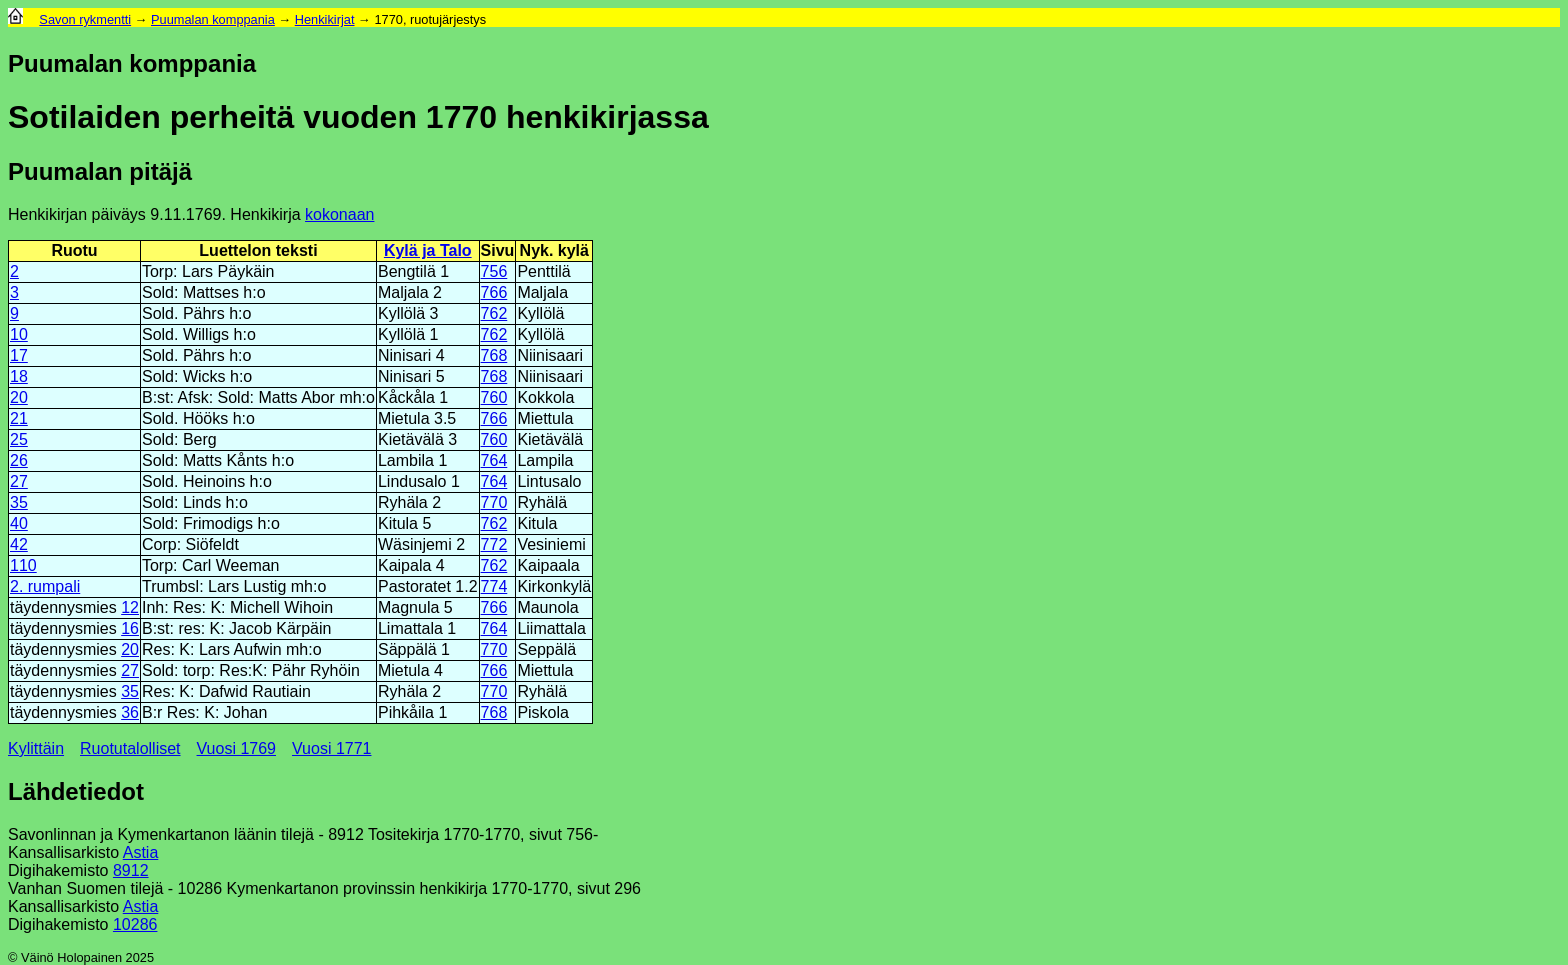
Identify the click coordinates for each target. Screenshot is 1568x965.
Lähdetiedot (76, 791)
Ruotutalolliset (130, 748)
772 (494, 544)
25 (19, 439)
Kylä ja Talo (428, 250)
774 (494, 586)
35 (19, 502)
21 (19, 418)
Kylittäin (36, 748)
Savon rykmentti (85, 19)
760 (494, 397)
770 (494, 502)
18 (19, 376)
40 (19, 523)
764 (494, 460)
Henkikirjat (325, 19)
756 (494, 271)
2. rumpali (45, 586)
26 (19, 460)
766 (494, 292)
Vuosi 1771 (331, 748)
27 (19, 481)
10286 (135, 924)
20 (19, 397)
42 (19, 544)
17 (19, 355)
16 (130, 628)
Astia (141, 852)
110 (23, 565)
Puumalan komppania (213, 19)
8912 (131, 870)
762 (494, 313)
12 (130, 607)
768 (494, 355)
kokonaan (339, 214)
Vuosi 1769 (236, 748)
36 (130, 712)
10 (19, 334)
